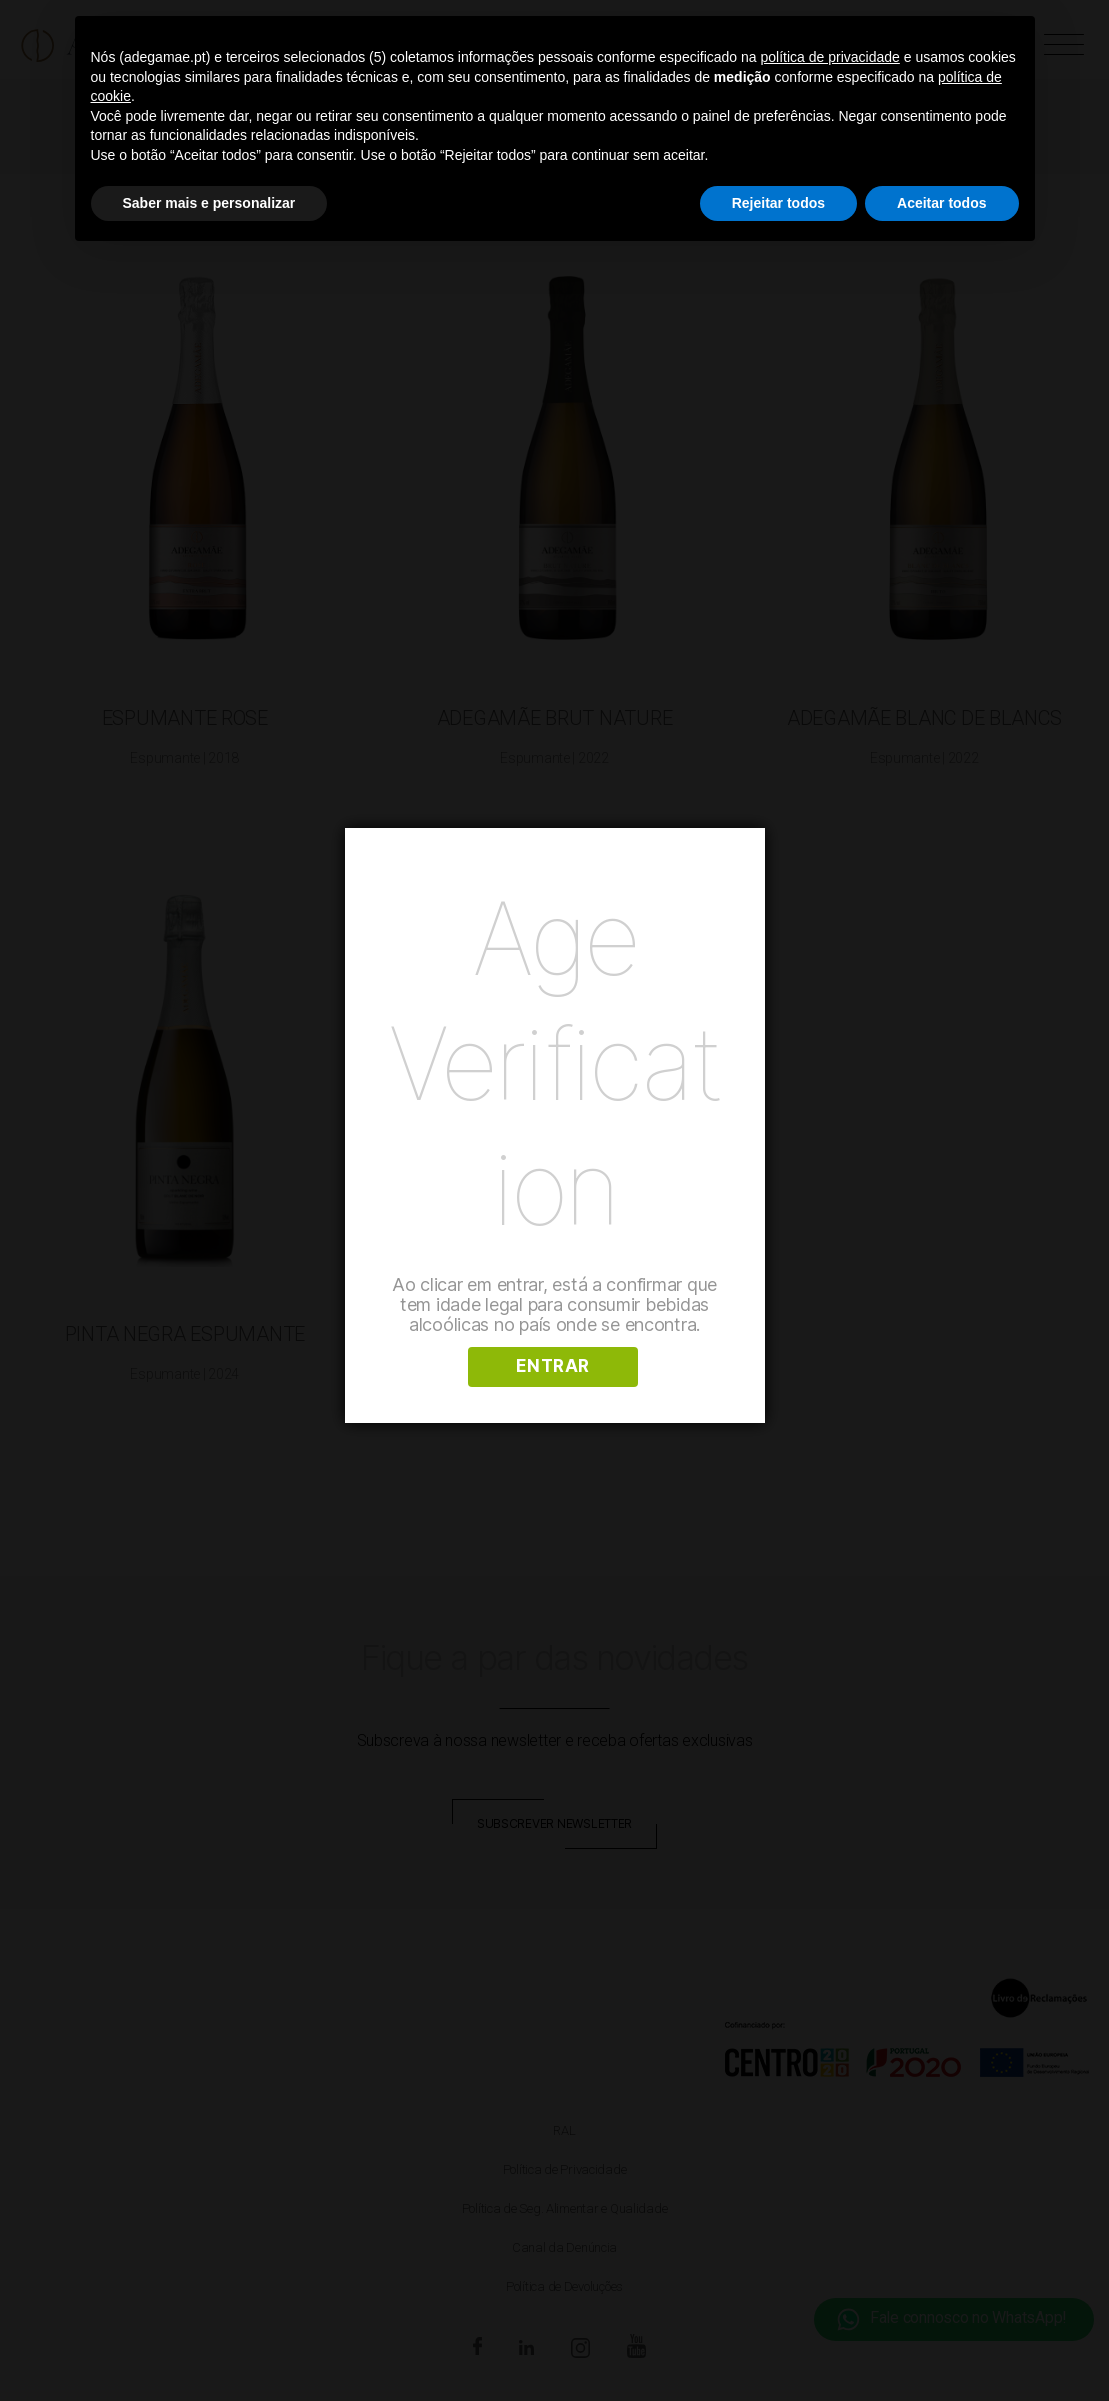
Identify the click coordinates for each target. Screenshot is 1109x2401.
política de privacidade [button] (830, 57)
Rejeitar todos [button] (778, 203)
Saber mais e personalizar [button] (209, 203)
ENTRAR (553, 1366)
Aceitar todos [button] (941, 203)
